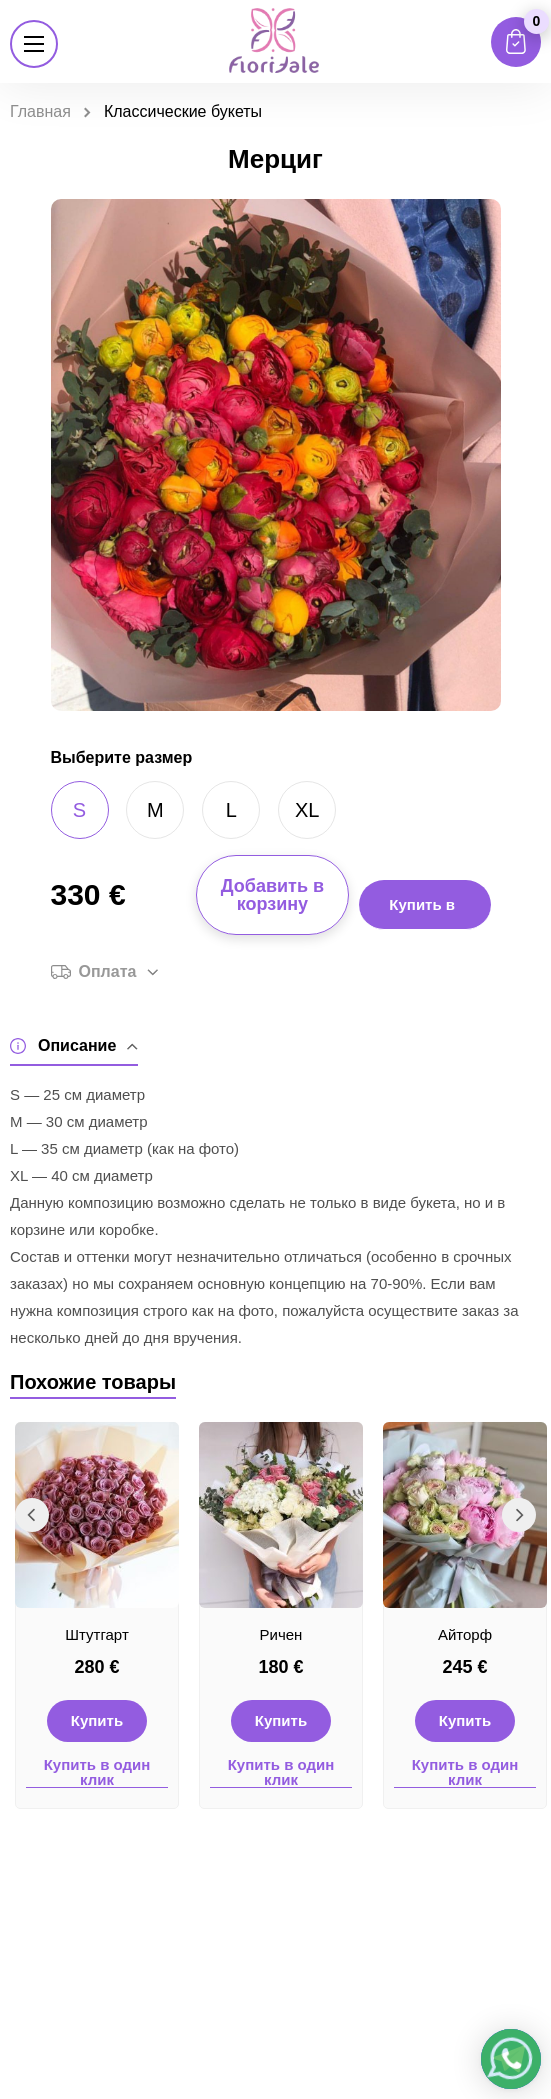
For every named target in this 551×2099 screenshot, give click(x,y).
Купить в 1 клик (422, 913)
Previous (32, 1515)
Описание (74, 1046)
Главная (40, 111)
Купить (97, 1720)
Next (519, 1515)
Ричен (281, 1634)
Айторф (465, 1634)
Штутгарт (97, 1634)
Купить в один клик (97, 1772)
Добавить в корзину (272, 895)
